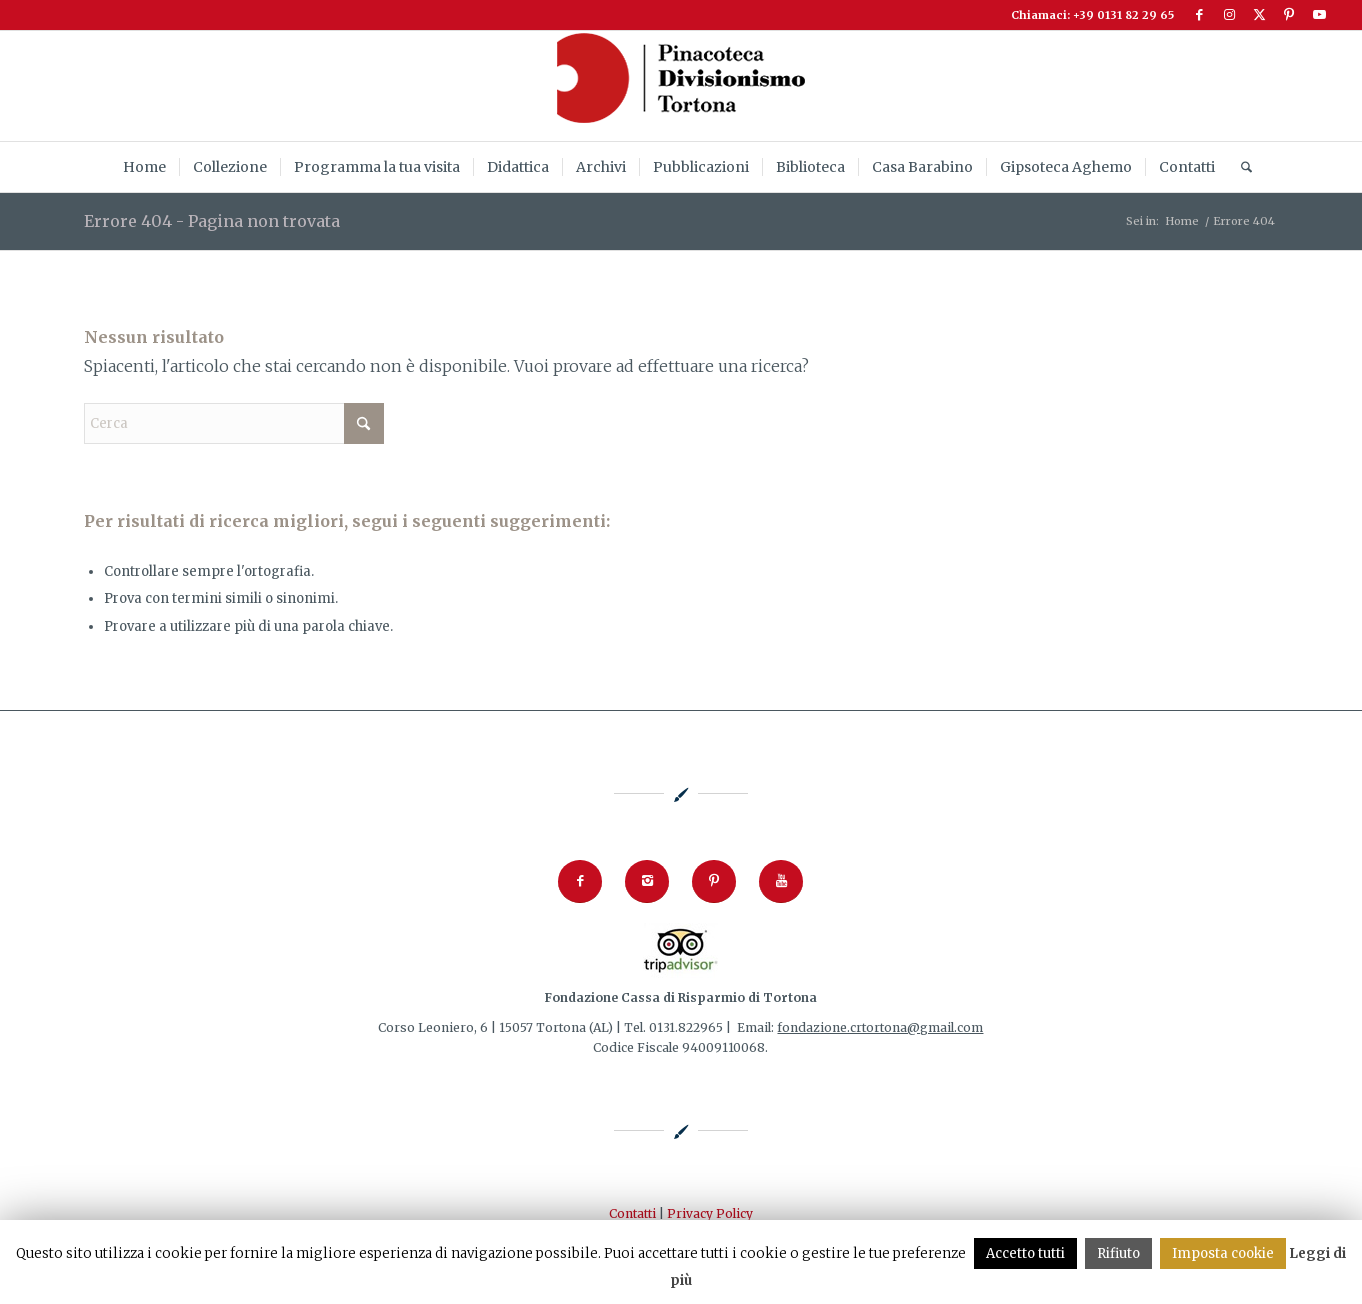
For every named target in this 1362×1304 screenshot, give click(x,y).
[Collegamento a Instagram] (1229, 15)
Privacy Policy (710, 1213)
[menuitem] (144, 167)
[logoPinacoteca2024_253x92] (681, 86)
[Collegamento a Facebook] (1199, 15)
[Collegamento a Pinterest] (1289, 15)
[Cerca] (1240, 167)
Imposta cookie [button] (1223, 1253)
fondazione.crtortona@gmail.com (880, 1027)
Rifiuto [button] (1118, 1253)
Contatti (632, 1213)
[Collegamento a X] (1259, 15)
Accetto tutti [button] (1025, 1253)
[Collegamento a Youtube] (1320, 15)
